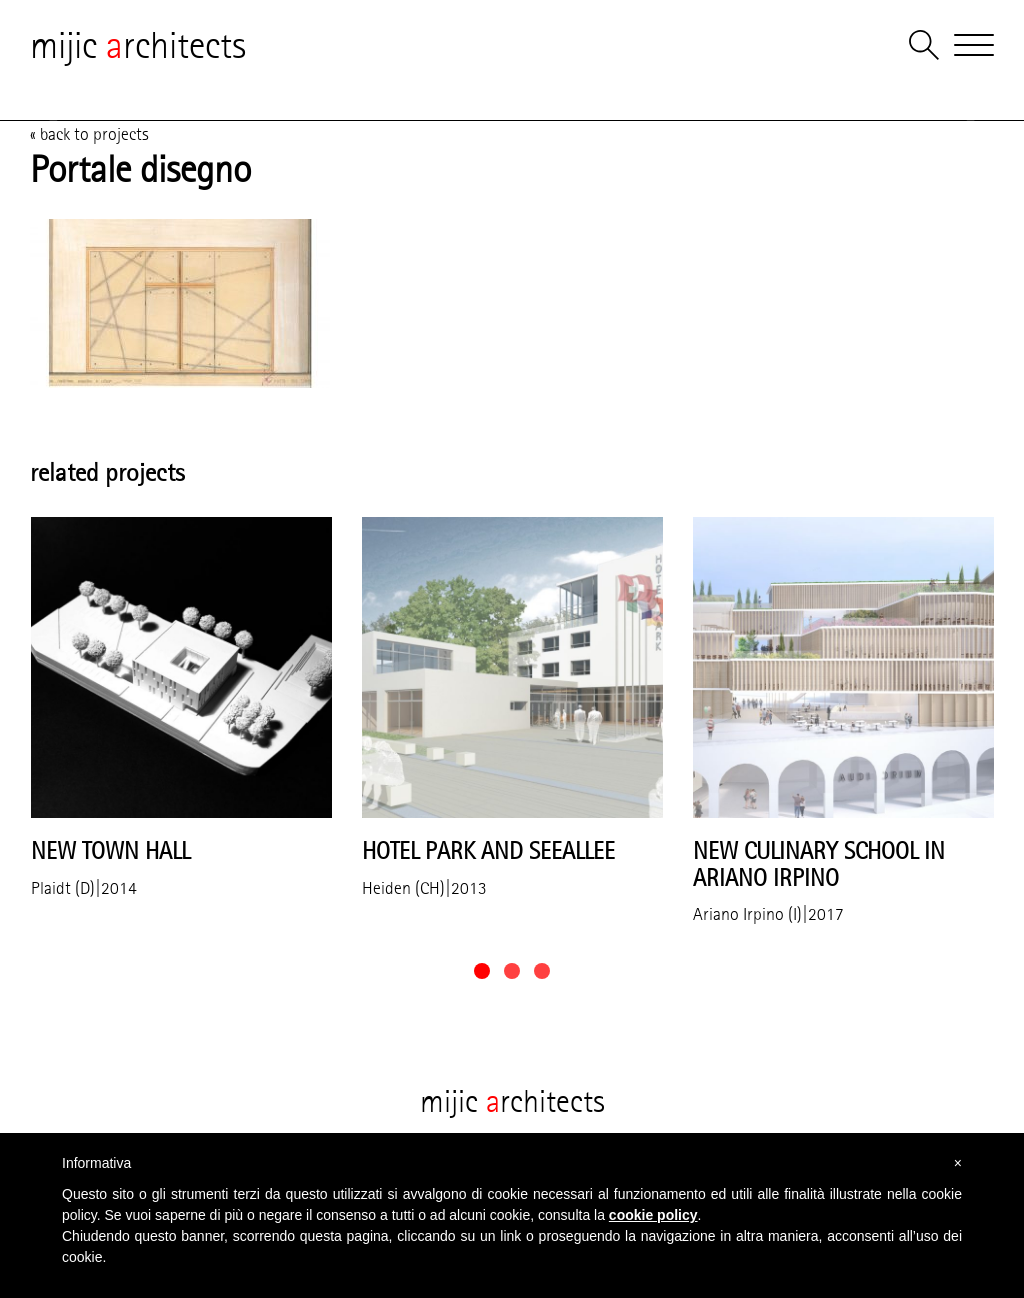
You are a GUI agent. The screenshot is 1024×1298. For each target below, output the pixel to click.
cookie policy (653, 1215)
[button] (482, 971)
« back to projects (89, 134)
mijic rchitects (138, 45)
